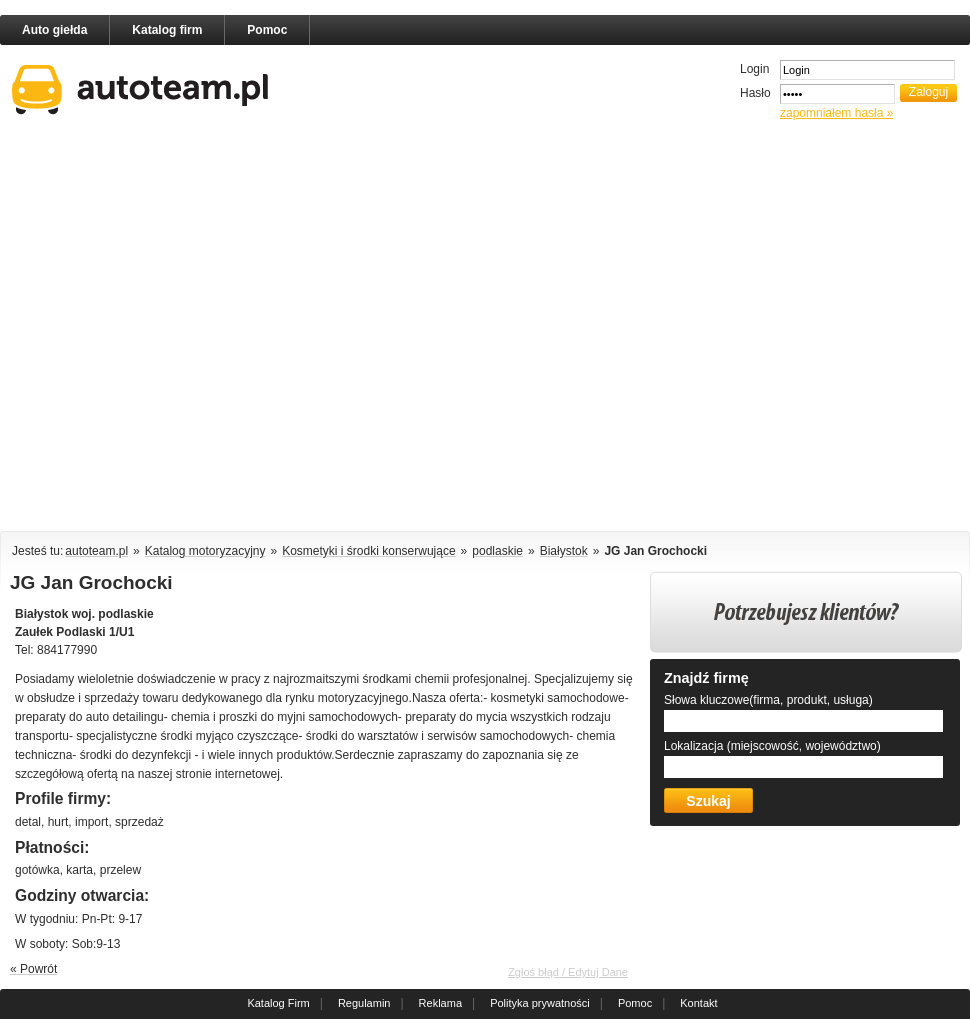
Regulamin (364, 1003)
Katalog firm (167, 30)
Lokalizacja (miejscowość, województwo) (772, 746)
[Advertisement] (195, 329)
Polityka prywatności (540, 1003)
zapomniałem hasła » (836, 113)
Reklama (440, 1003)
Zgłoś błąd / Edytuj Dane (568, 972)
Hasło (755, 93)
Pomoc (267, 30)
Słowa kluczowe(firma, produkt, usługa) (768, 700)
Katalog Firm (278, 1003)
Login (754, 69)
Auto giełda (54, 30)
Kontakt (698, 1003)
